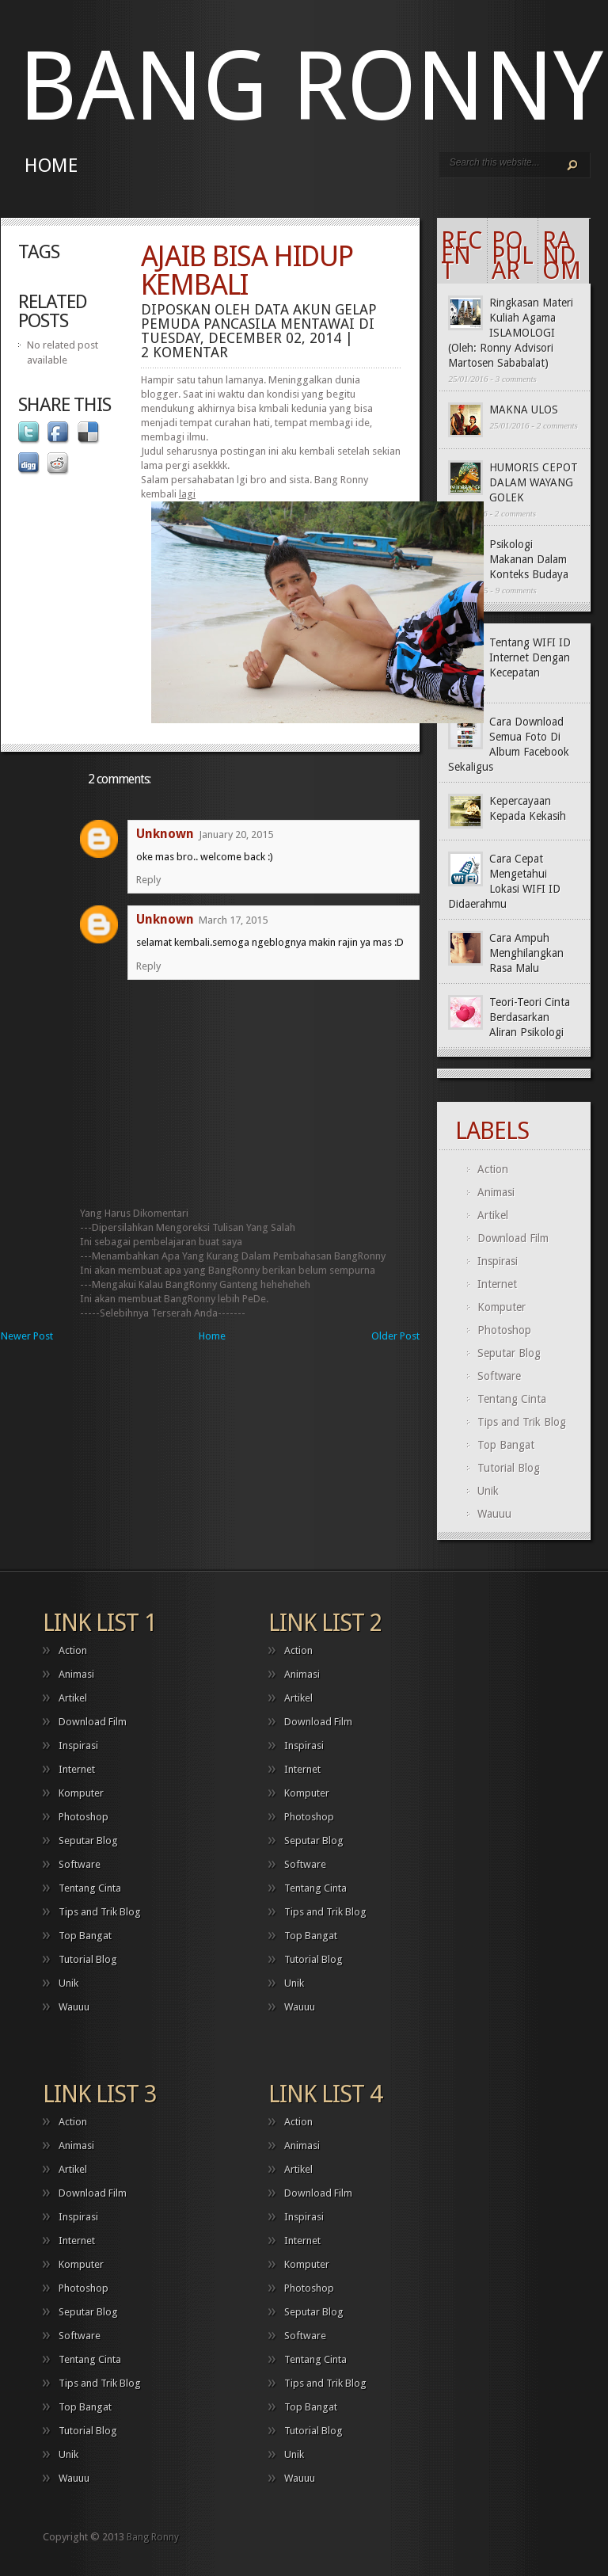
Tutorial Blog (508, 1467)
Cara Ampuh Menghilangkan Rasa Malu (526, 953)
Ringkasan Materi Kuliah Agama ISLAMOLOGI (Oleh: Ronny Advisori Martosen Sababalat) (510, 332)
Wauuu (494, 1513)
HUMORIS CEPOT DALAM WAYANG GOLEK (533, 482)
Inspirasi (497, 1261)
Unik (488, 1490)
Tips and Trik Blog (521, 1422)
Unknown (165, 833)
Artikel (492, 1215)
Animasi (496, 1192)
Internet (497, 1284)
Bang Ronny (310, 87)
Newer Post (27, 1336)
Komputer (501, 1307)
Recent (461, 255)
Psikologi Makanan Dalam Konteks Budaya (528, 559)
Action (492, 1169)
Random (561, 255)
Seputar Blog (509, 1353)
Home (51, 165)
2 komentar (184, 352)
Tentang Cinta (511, 1399)
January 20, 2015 (236, 834)
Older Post (395, 1336)
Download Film (513, 1238)
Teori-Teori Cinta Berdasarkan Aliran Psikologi (529, 1017)
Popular (513, 255)
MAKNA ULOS (523, 409)
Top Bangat (505, 1445)
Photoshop (504, 1330)
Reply (148, 880)
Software (499, 1376)
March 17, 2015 (233, 920)
